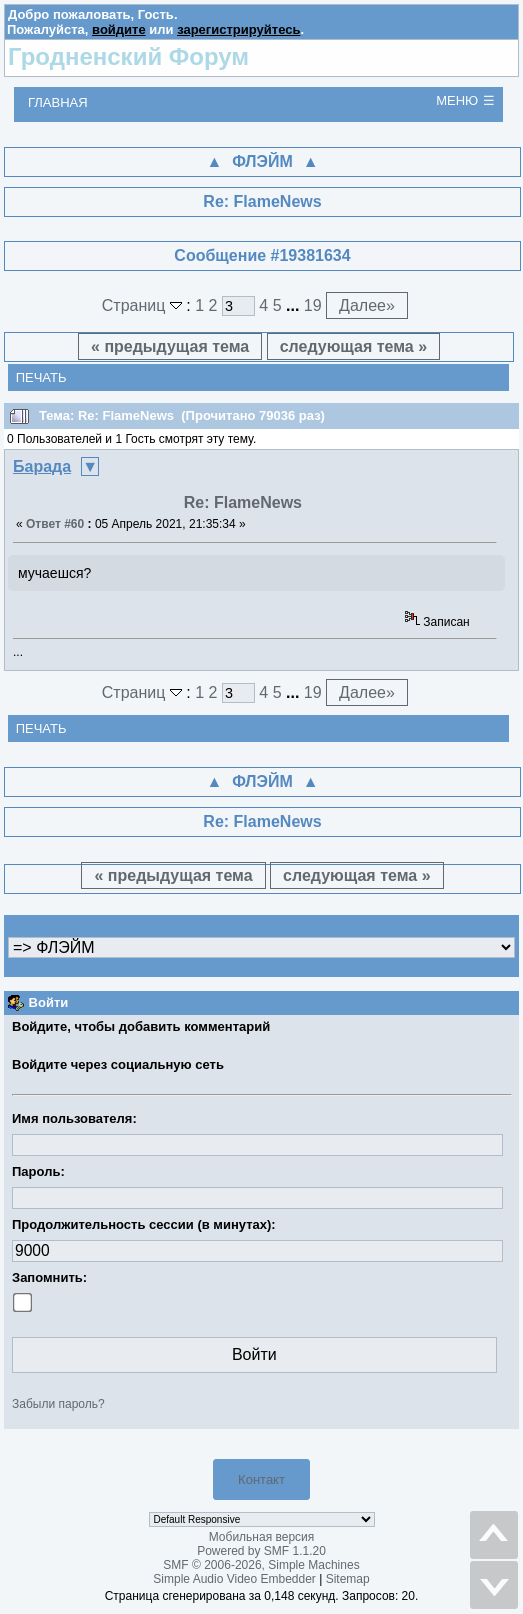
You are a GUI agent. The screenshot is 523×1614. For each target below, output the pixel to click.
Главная (58, 102)
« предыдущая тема (170, 346)
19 (313, 305)
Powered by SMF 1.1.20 (261, 1551)
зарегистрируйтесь (238, 29)
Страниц (144, 305)
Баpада (42, 466)
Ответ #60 (55, 524)
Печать (41, 377)
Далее (367, 305)
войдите (119, 29)
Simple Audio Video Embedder (234, 1579)
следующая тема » (353, 346)
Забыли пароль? (58, 1404)
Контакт (261, 1479)
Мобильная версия (262, 1537)
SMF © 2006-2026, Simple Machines (261, 1565)
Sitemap (348, 1579)
